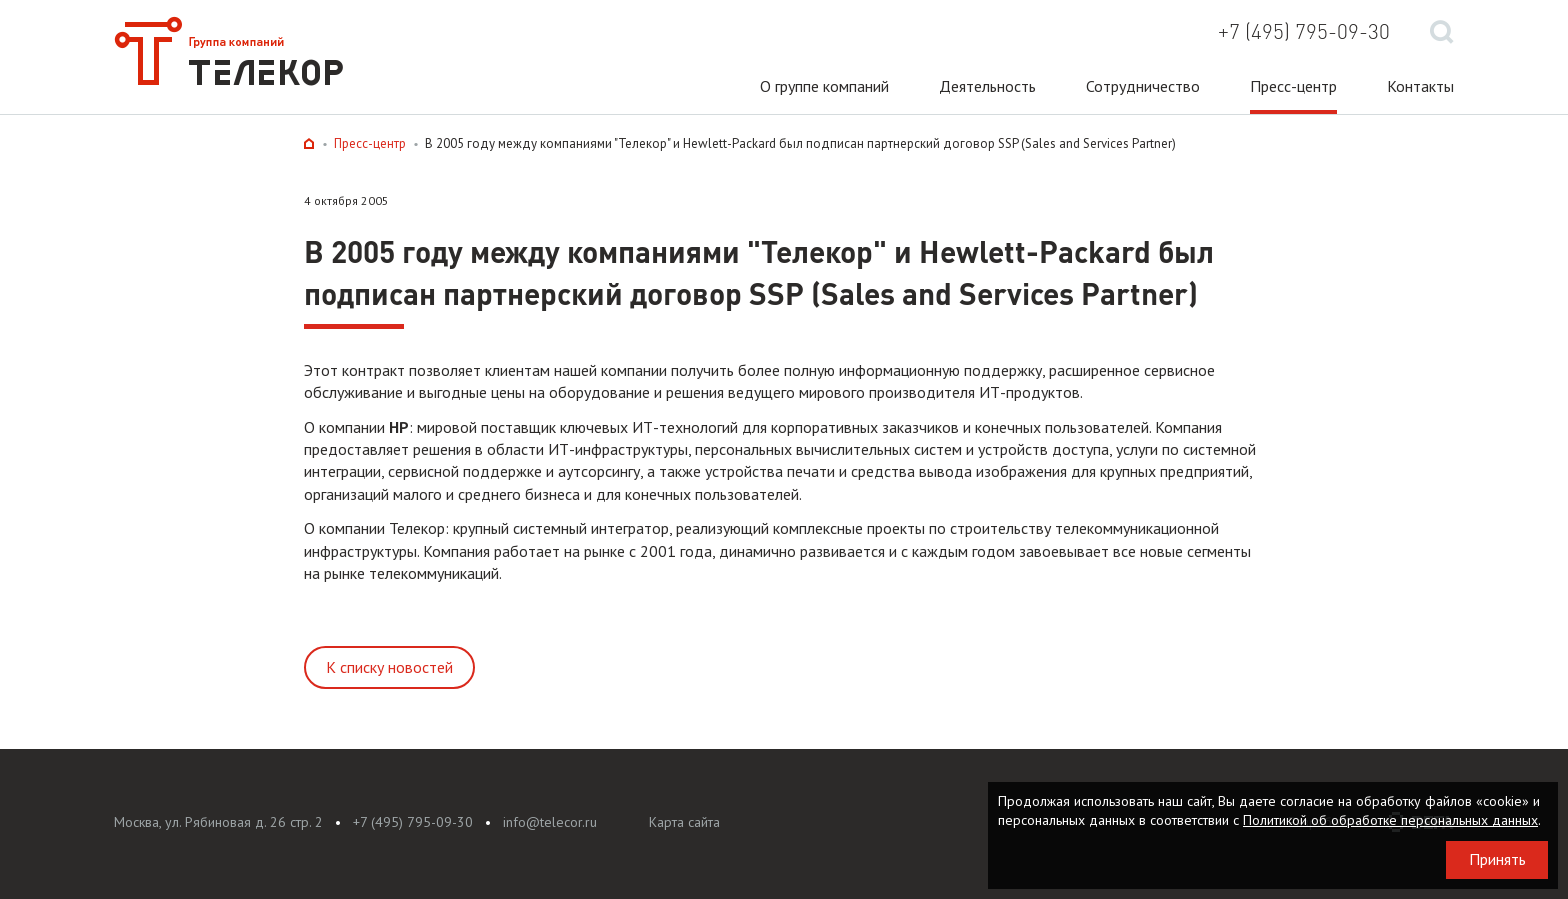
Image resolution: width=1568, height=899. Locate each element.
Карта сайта (684, 822)
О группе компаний (824, 86)
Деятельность (987, 86)
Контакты (1420, 86)
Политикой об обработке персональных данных (1390, 820)
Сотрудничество (1143, 86)
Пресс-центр (1293, 86)
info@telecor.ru (550, 822)
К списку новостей (389, 667)
